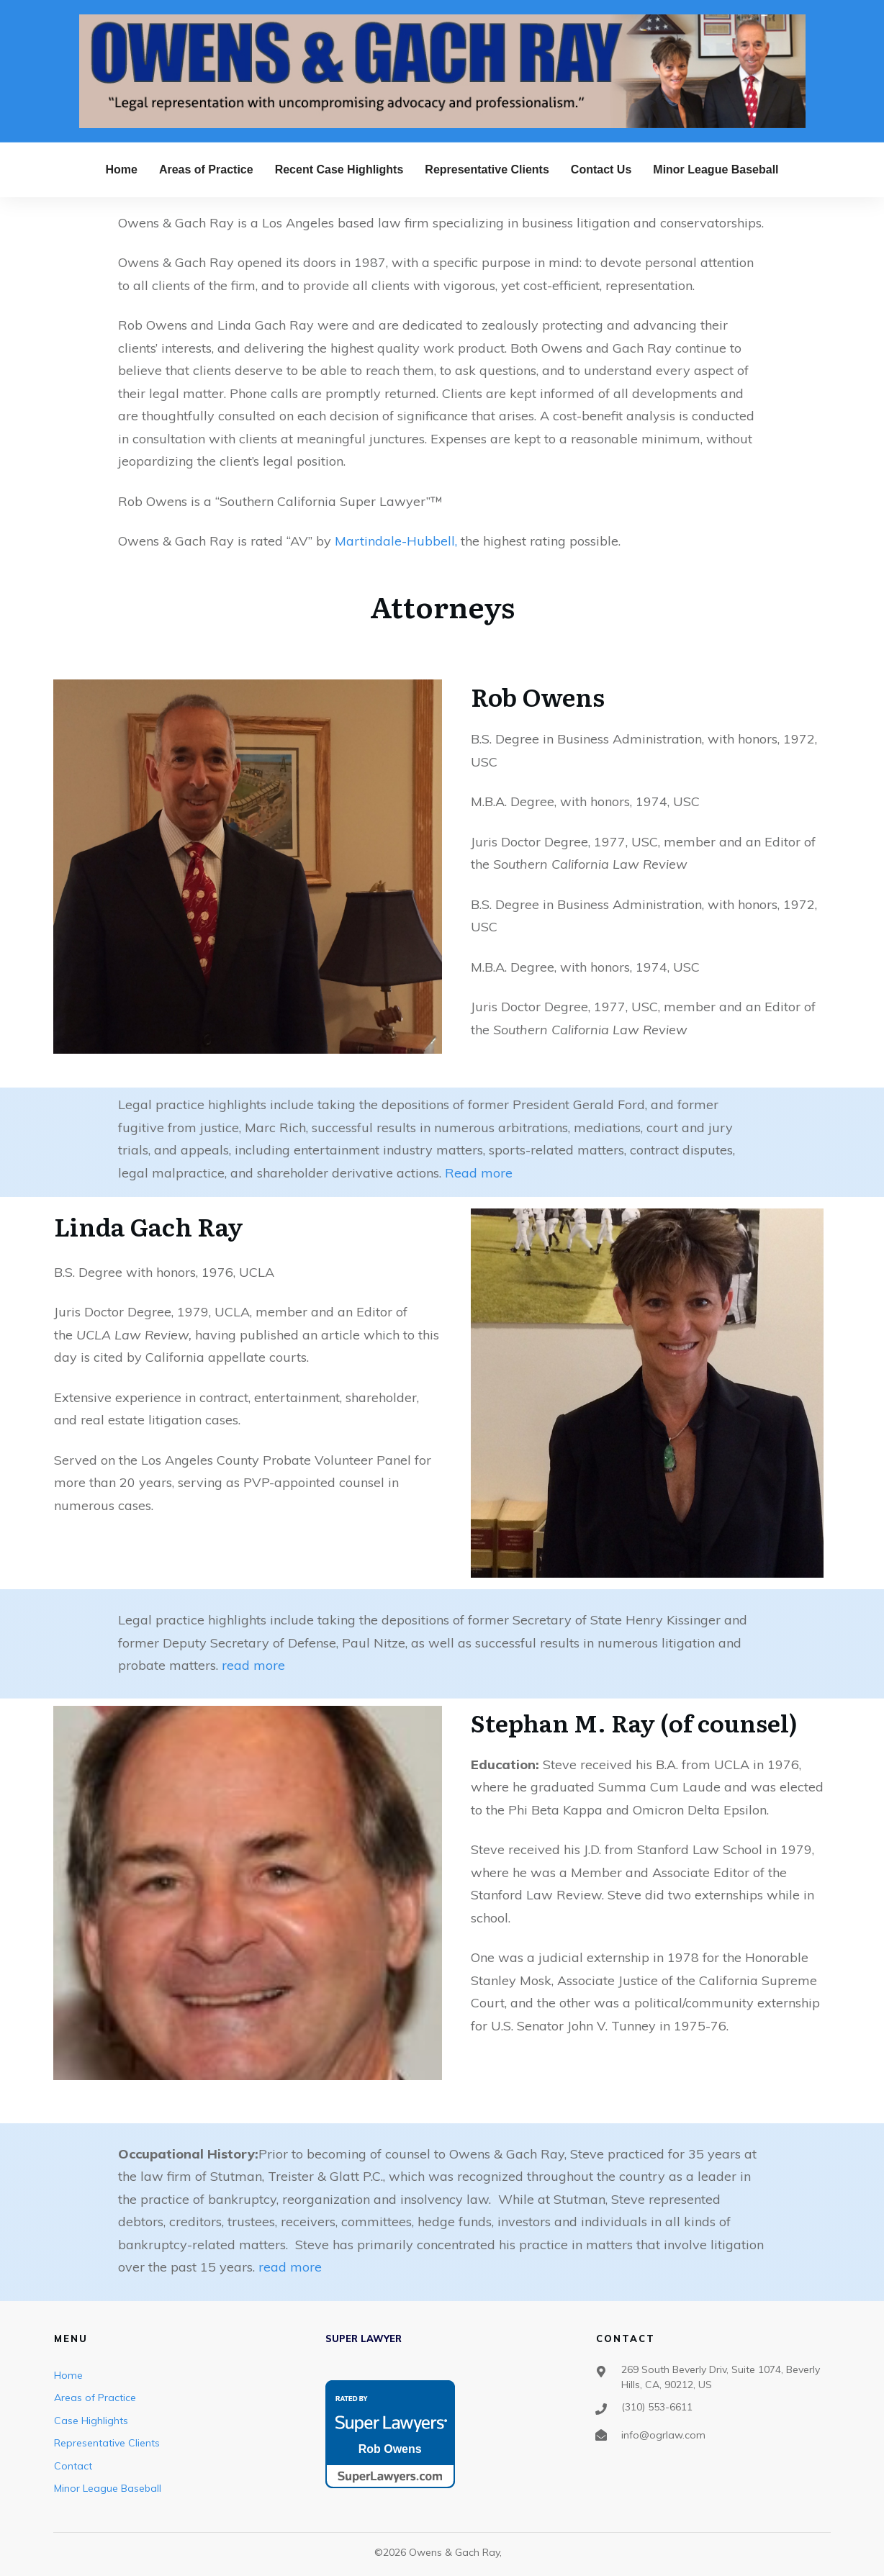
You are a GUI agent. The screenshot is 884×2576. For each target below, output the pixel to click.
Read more (479, 1173)
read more (253, 1665)
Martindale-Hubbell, (396, 541)
